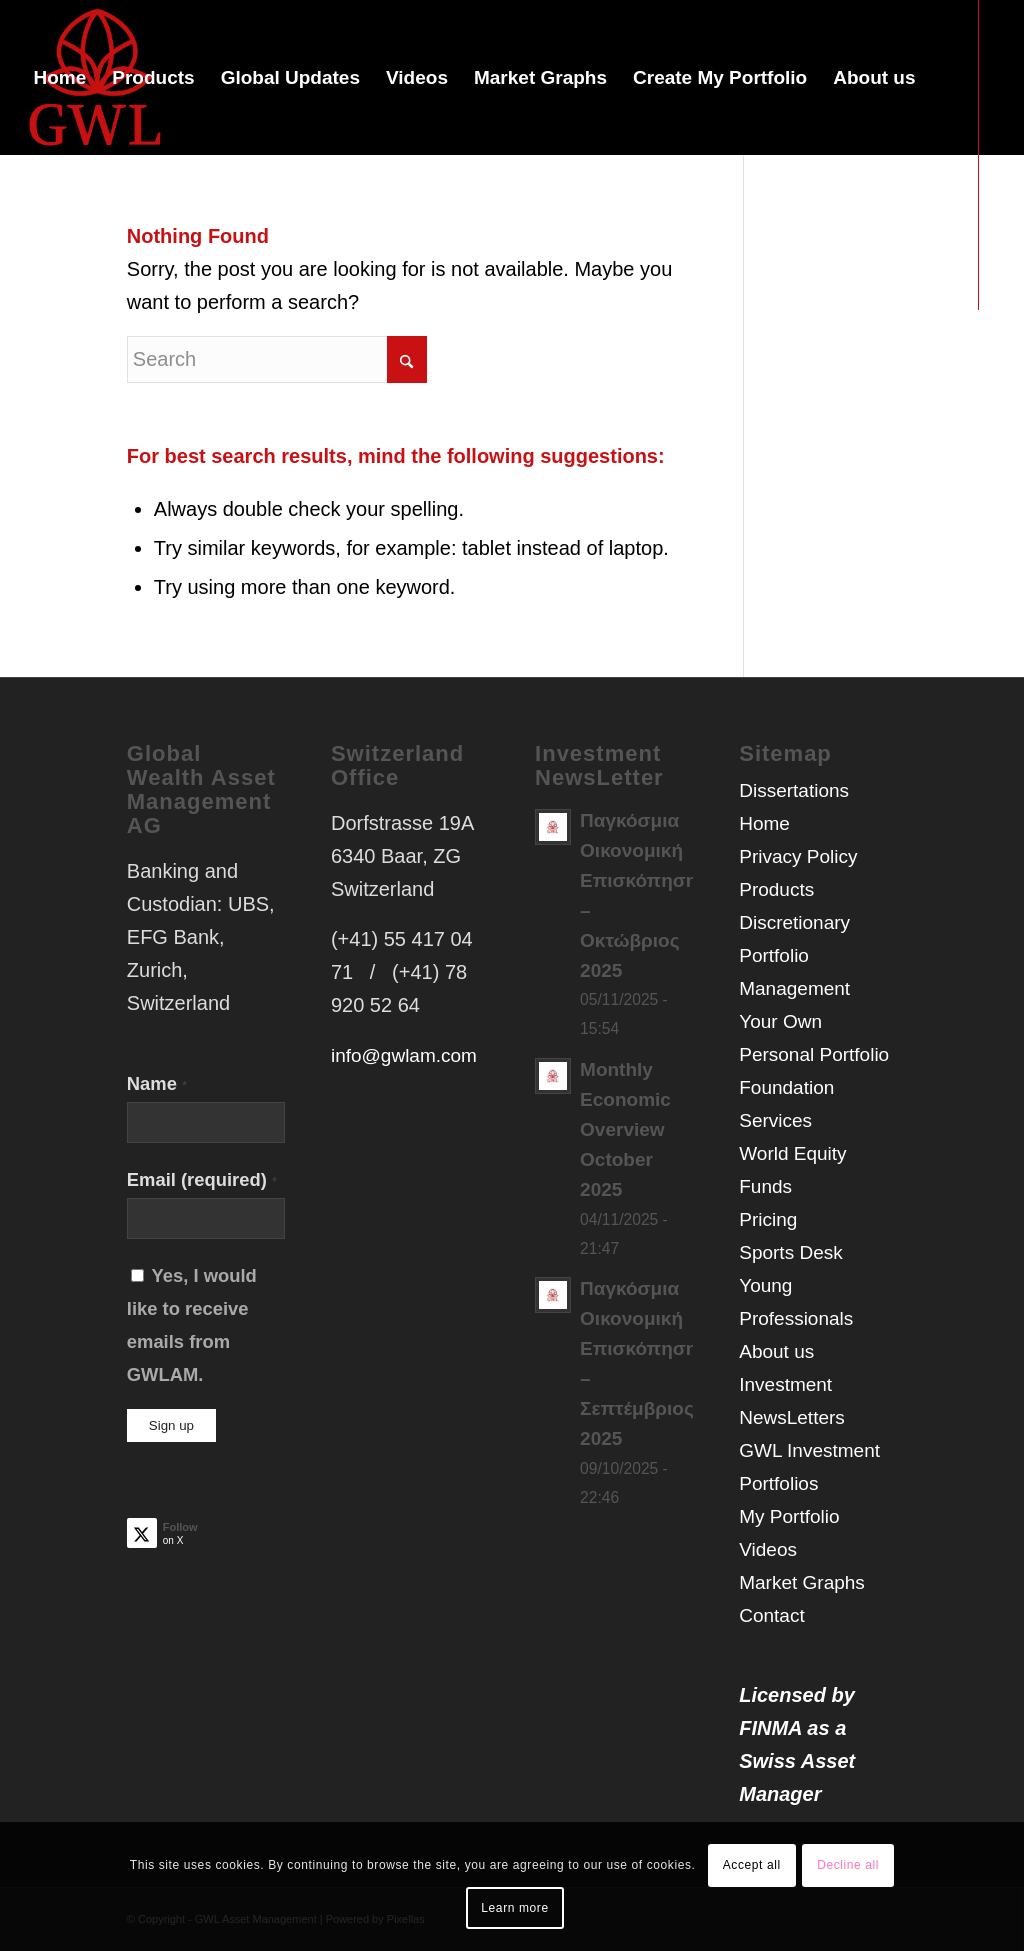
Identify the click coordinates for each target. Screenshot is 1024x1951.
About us (776, 1351)
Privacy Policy (798, 856)
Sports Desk (790, 1252)
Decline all (848, 1865)
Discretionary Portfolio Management (794, 955)
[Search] (277, 359)
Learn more (514, 1908)
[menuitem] (59, 77)
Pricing (768, 1219)
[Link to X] (26, 387)
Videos (768, 1549)
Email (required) (202, 1179)
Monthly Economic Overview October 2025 (625, 1129)
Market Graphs (802, 1582)
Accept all (752, 1865)
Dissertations (794, 790)
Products (776, 889)
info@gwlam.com (404, 1055)
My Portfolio (789, 1516)
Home (764, 823)
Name (157, 1083)
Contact (771, 1615)
